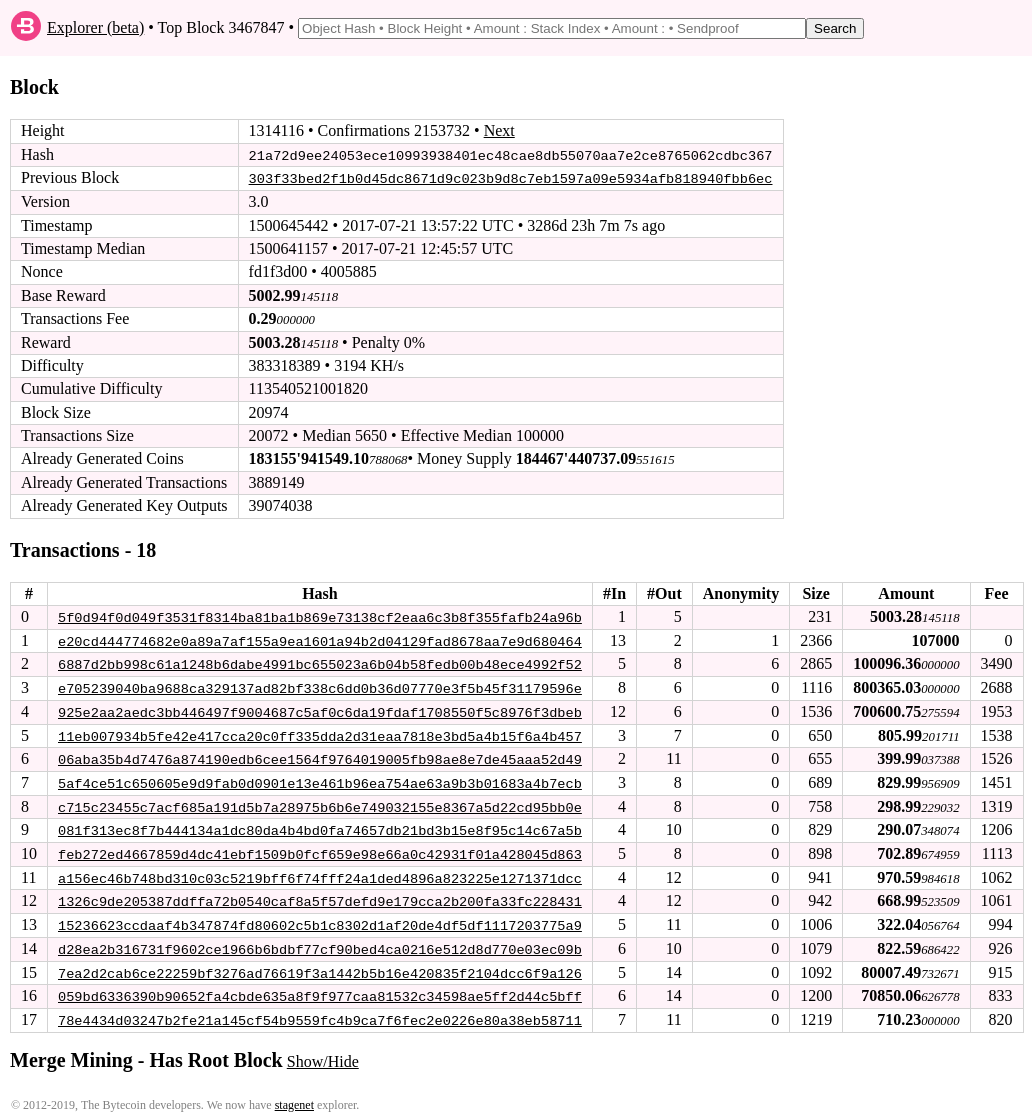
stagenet (294, 1098)
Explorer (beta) (95, 27)
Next (499, 130)
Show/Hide (323, 1054)
